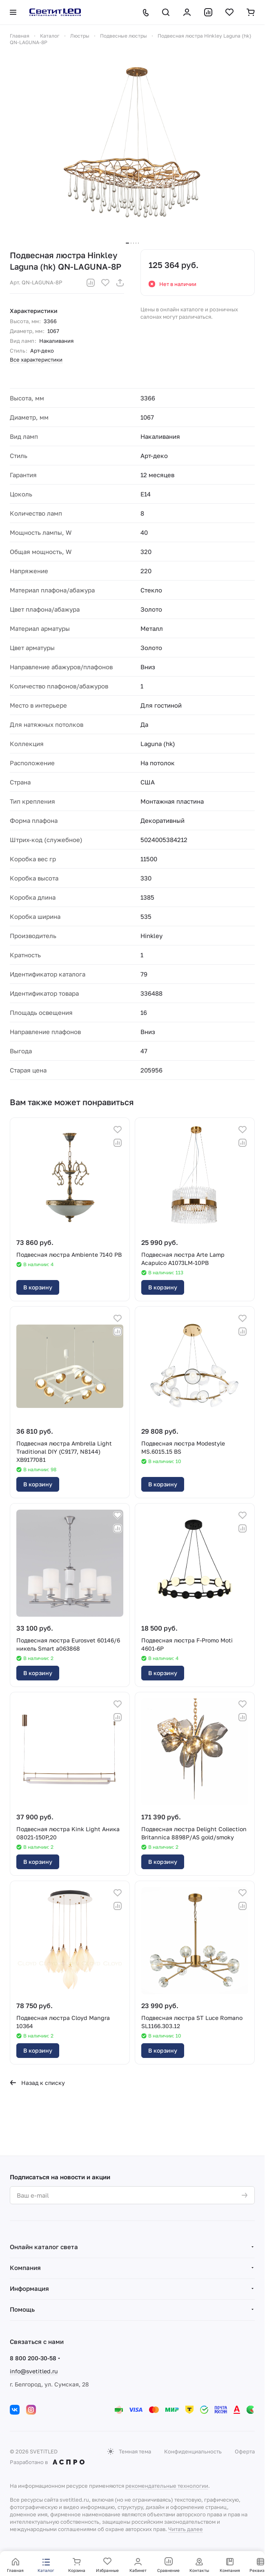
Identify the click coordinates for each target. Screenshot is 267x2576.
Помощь (22, 2309)
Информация (29, 2288)
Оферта (245, 2451)
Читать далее (185, 2529)
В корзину (37, 1287)
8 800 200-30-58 (33, 2358)
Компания (25, 2267)
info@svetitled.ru (34, 2371)
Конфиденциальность (193, 2451)
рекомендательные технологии (166, 2485)
